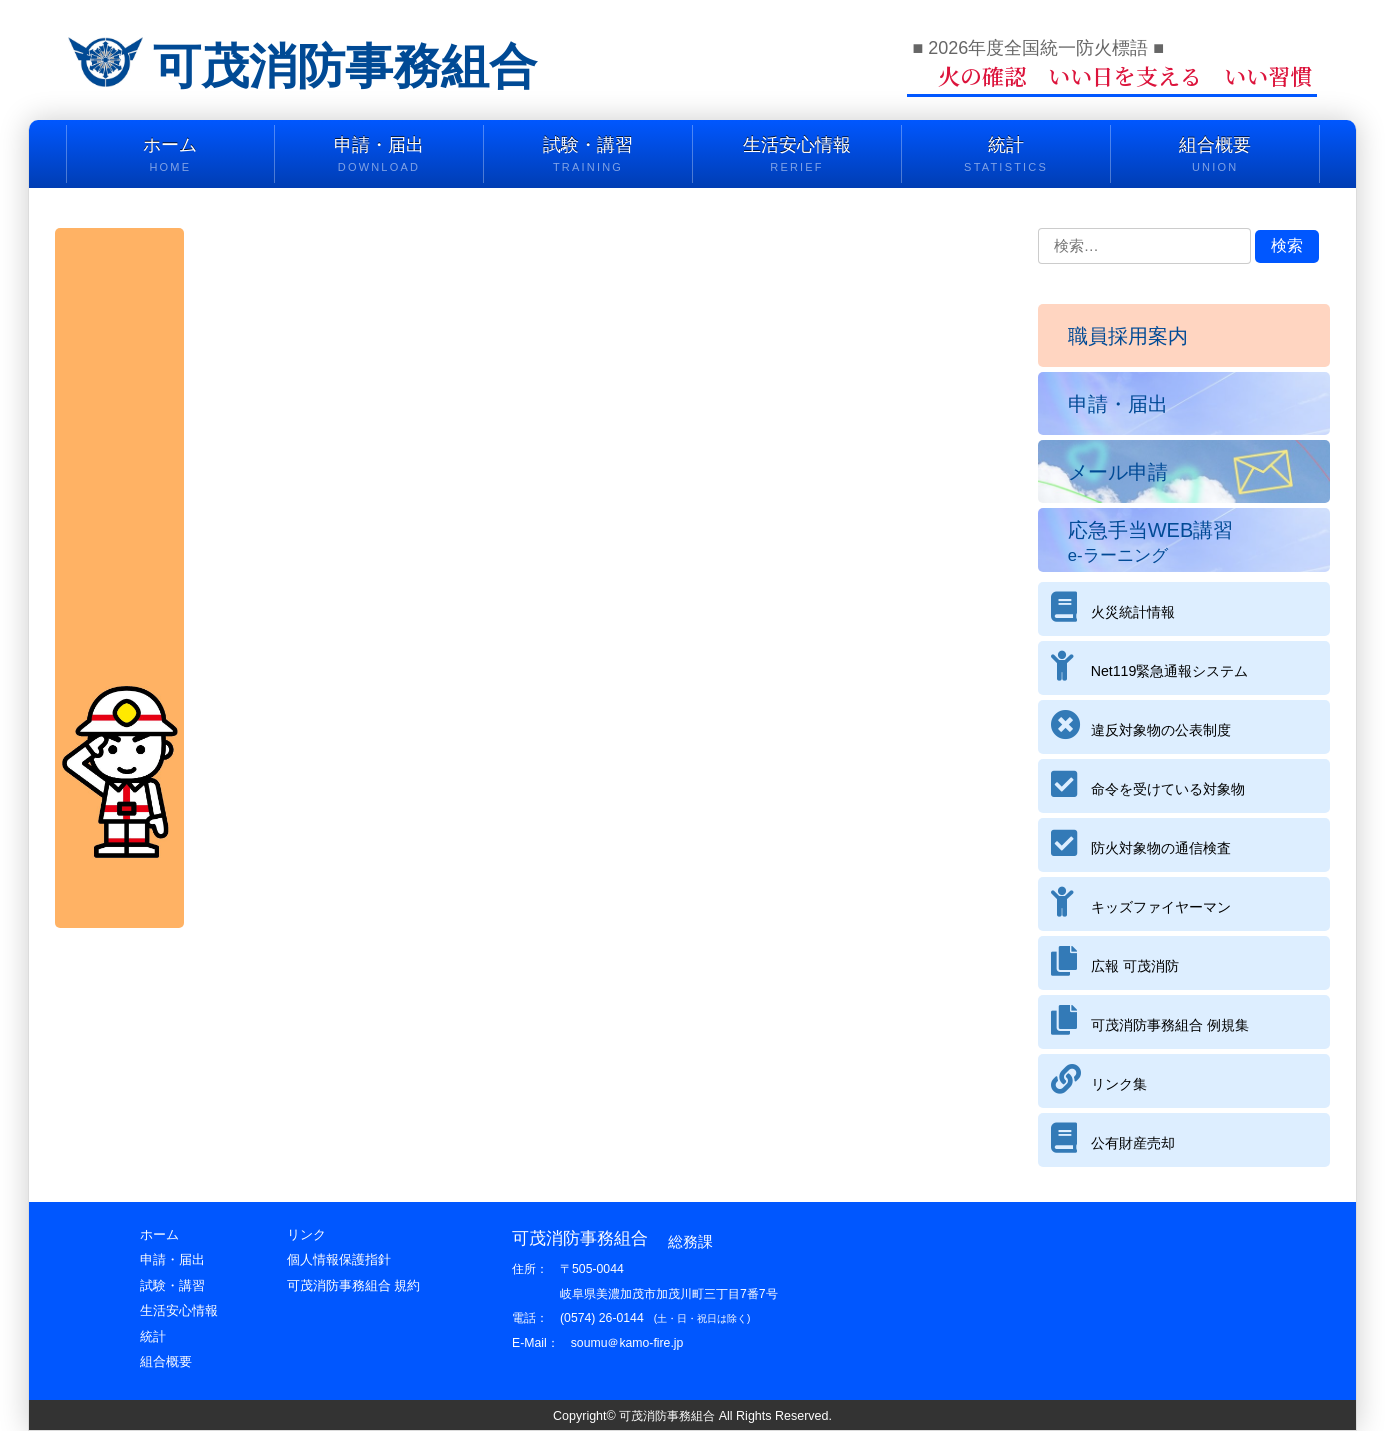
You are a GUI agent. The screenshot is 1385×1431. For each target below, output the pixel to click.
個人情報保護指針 (339, 1259)
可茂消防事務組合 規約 (354, 1285)
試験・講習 (588, 155)
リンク (306, 1234)
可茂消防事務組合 (353, 66)
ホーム (170, 155)
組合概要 (1215, 155)
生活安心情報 (797, 155)
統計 (1006, 155)
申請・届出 (379, 155)
